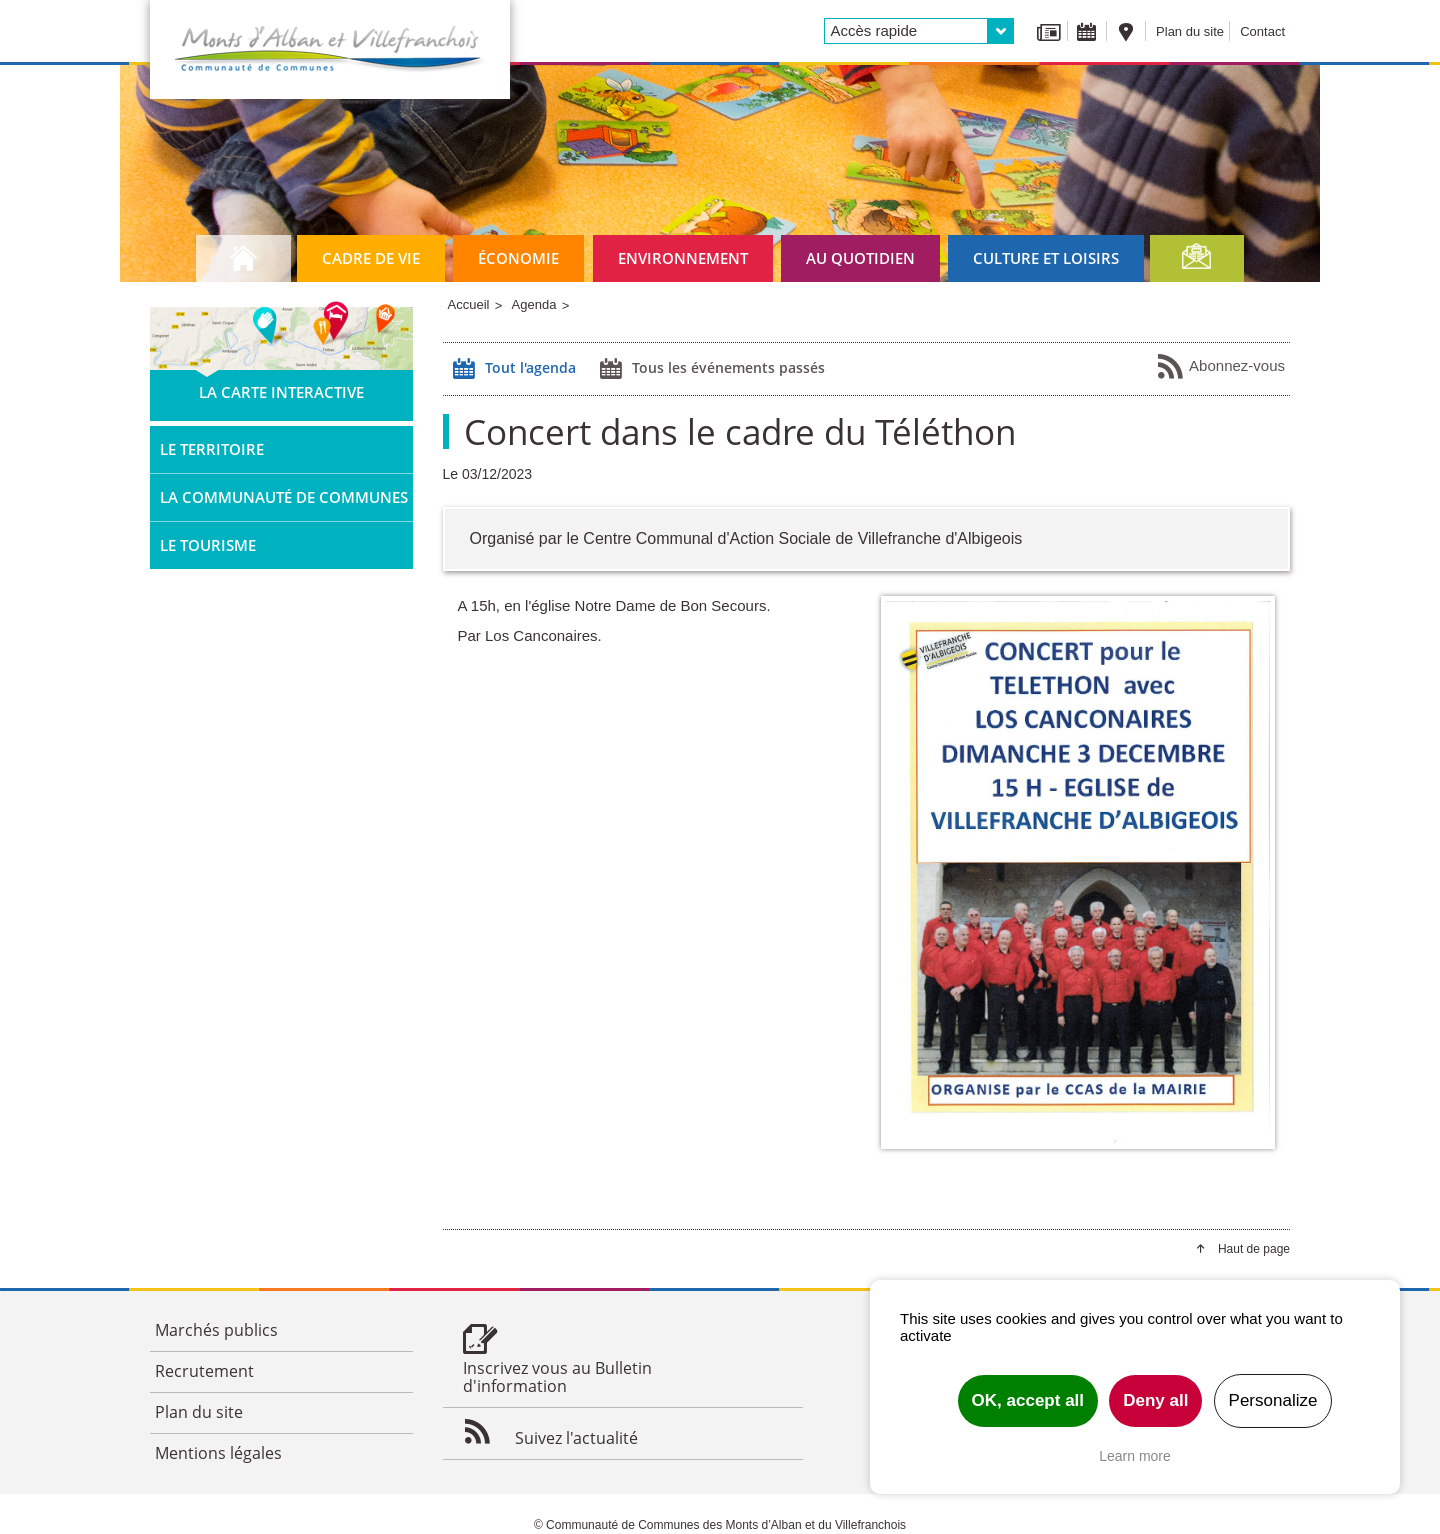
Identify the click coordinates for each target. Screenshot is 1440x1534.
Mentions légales (218, 1453)
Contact (1262, 31)
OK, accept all (1028, 1400)
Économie (518, 258)
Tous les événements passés (710, 369)
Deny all (1155, 1400)
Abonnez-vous (1220, 367)
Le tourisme (208, 545)
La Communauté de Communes (284, 497)
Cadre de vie (371, 258)
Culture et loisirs (1046, 258)
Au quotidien (860, 258)
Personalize (1273, 1400)
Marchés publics (216, 1330)
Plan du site (1190, 31)
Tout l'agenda (512, 369)
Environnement (683, 258)
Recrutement (204, 1371)
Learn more (1135, 1456)
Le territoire (212, 449)
